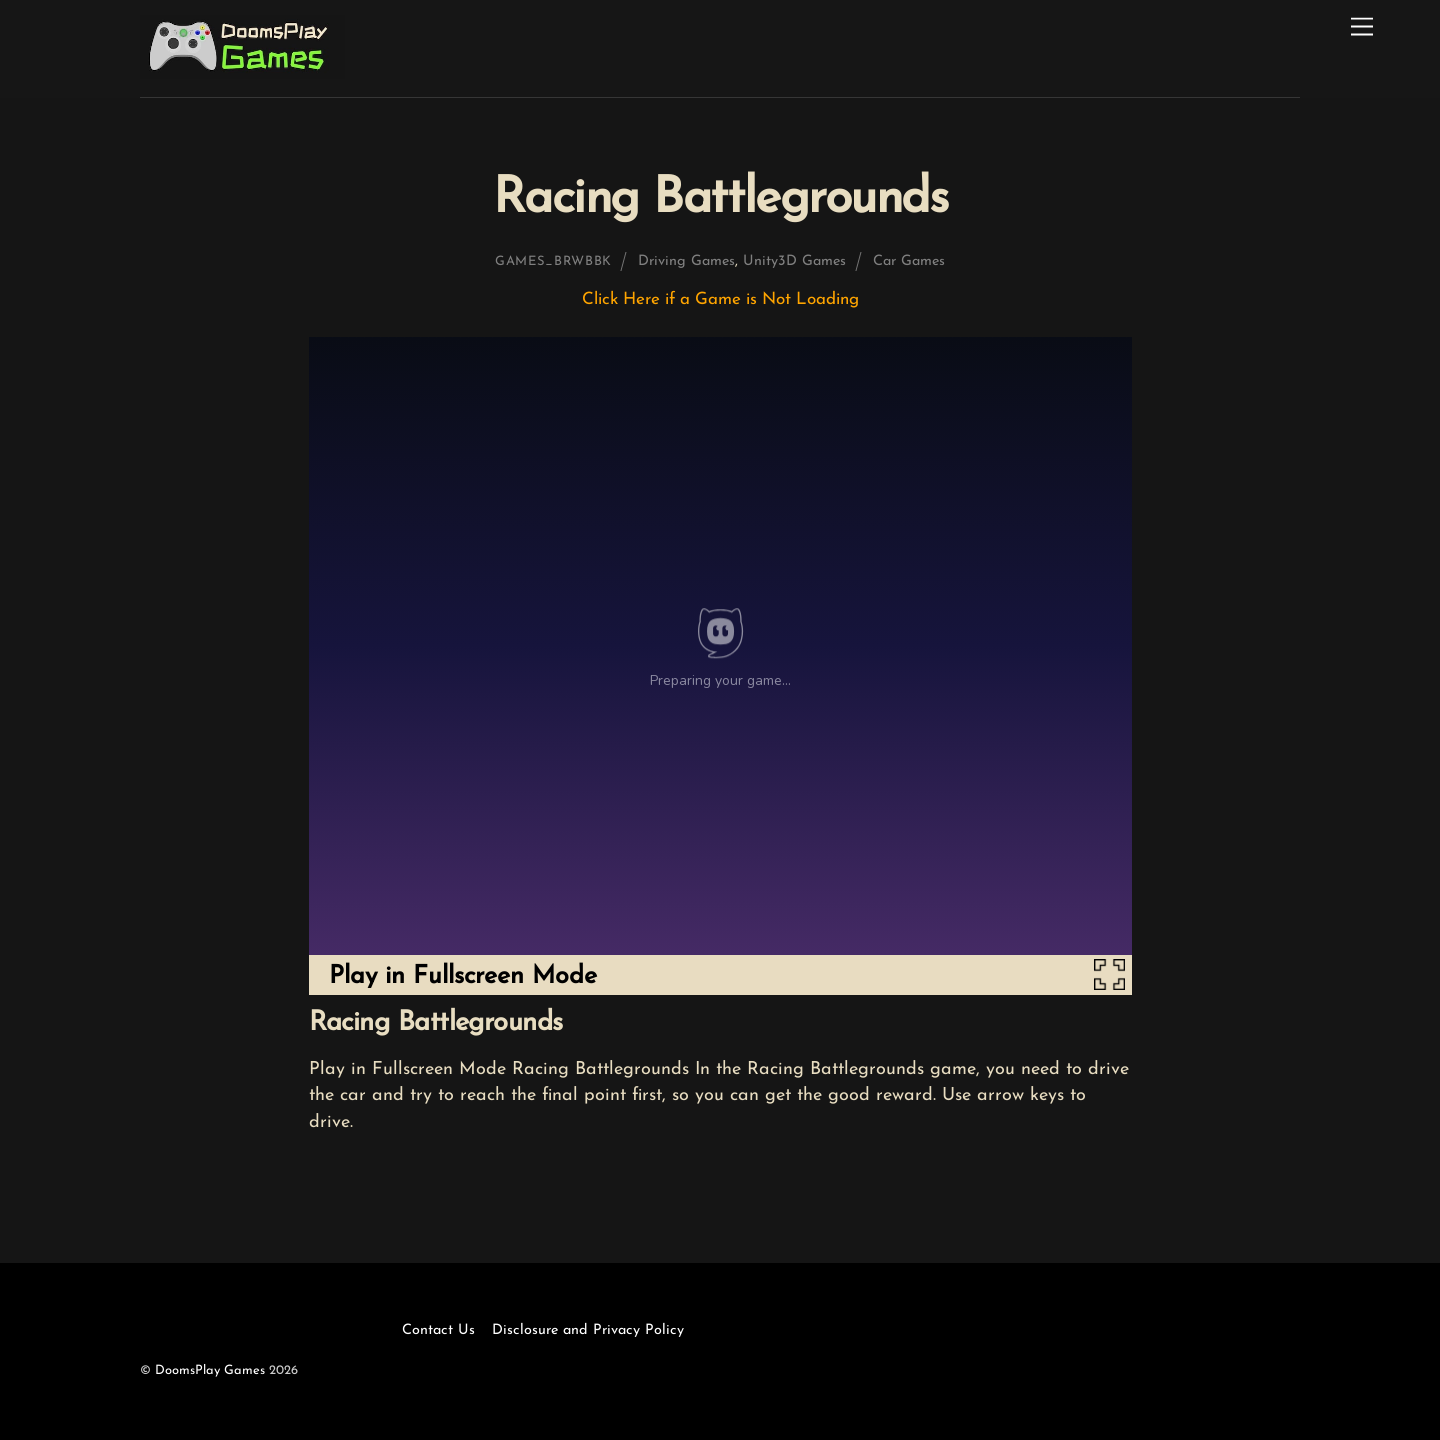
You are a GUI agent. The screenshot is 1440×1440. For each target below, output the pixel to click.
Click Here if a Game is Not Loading (720, 299)
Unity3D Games (794, 261)
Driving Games (686, 261)
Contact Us (438, 1330)
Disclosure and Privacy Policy (588, 1330)
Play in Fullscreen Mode (463, 976)
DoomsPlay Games (210, 1370)
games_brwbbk (553, 261)
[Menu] (1362, 27)
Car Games (909, 261)
